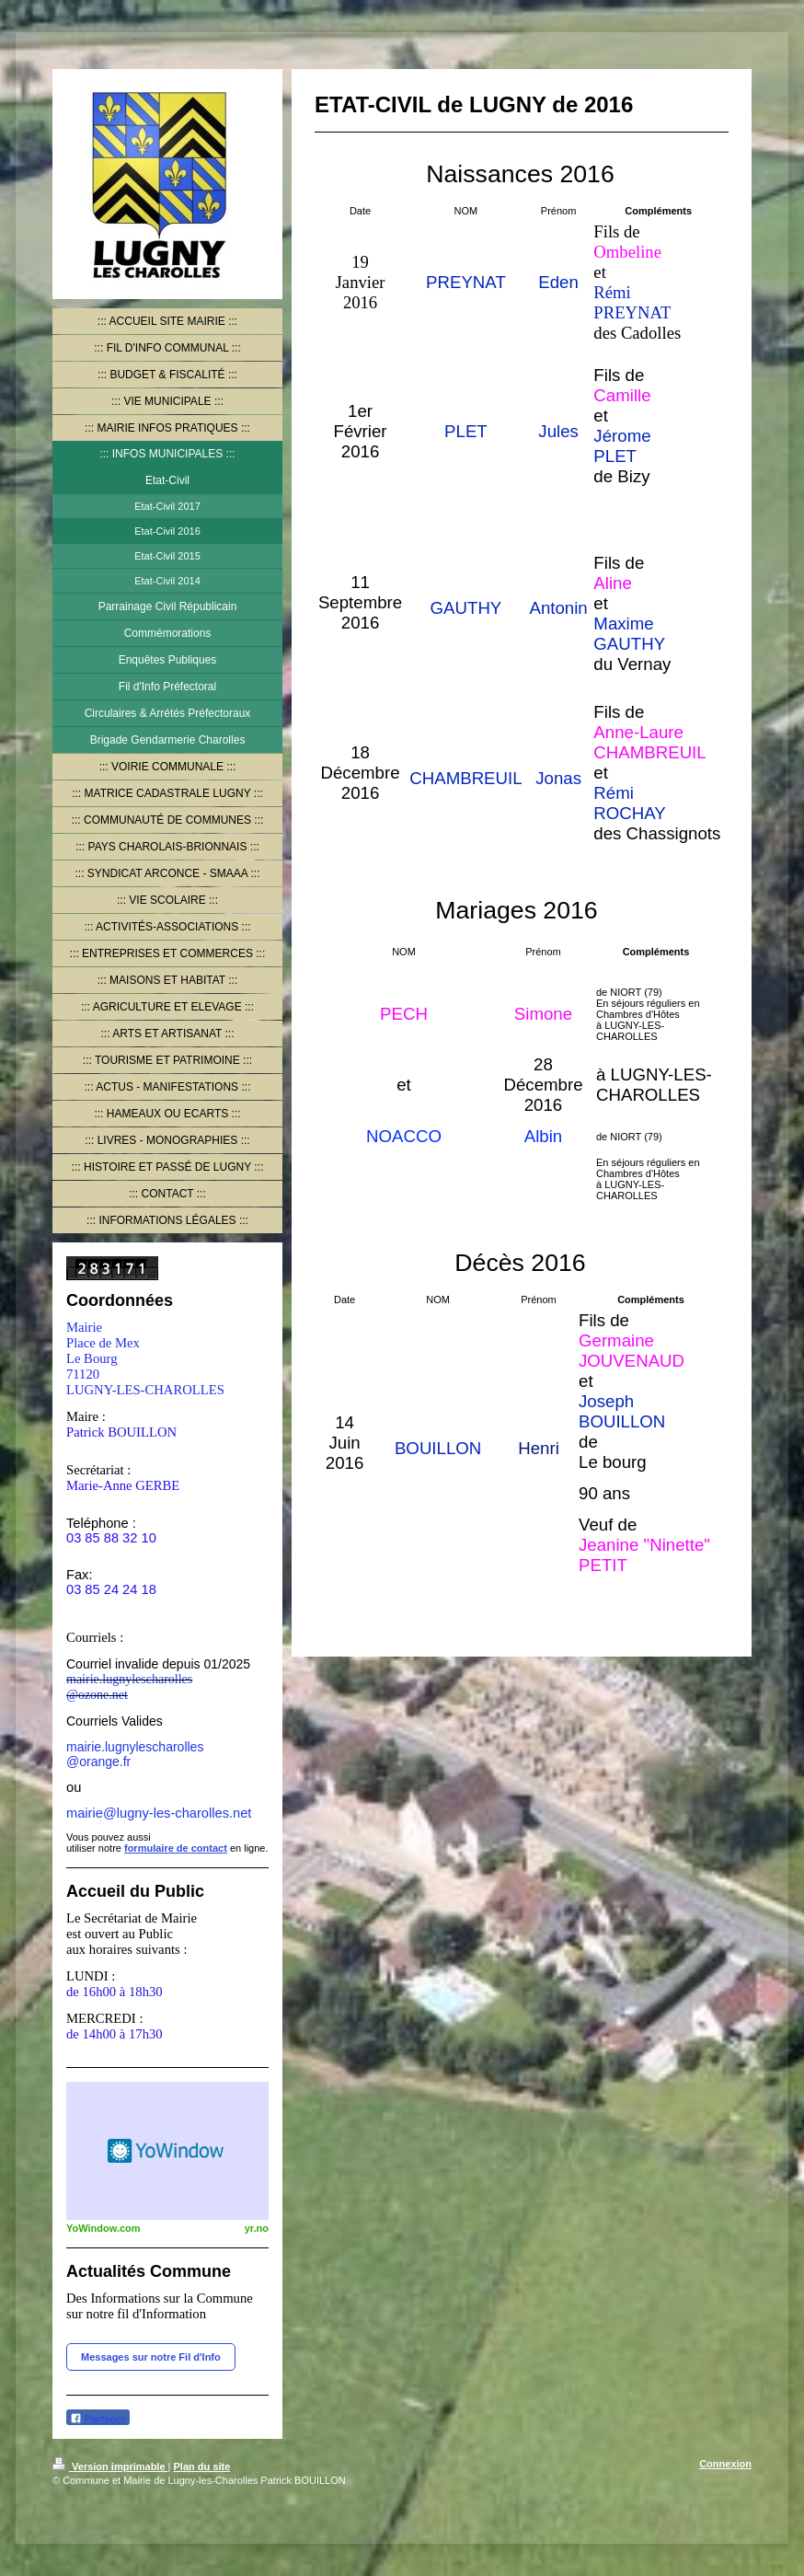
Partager (98, 2418)
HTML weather (167, 2151)
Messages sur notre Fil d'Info (151, 2356)
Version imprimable (110, 2466)
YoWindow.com (103, 2228)
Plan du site (202, 2466)
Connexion (725, 2463)
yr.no (257, 2228)
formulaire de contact (175, 1848)
